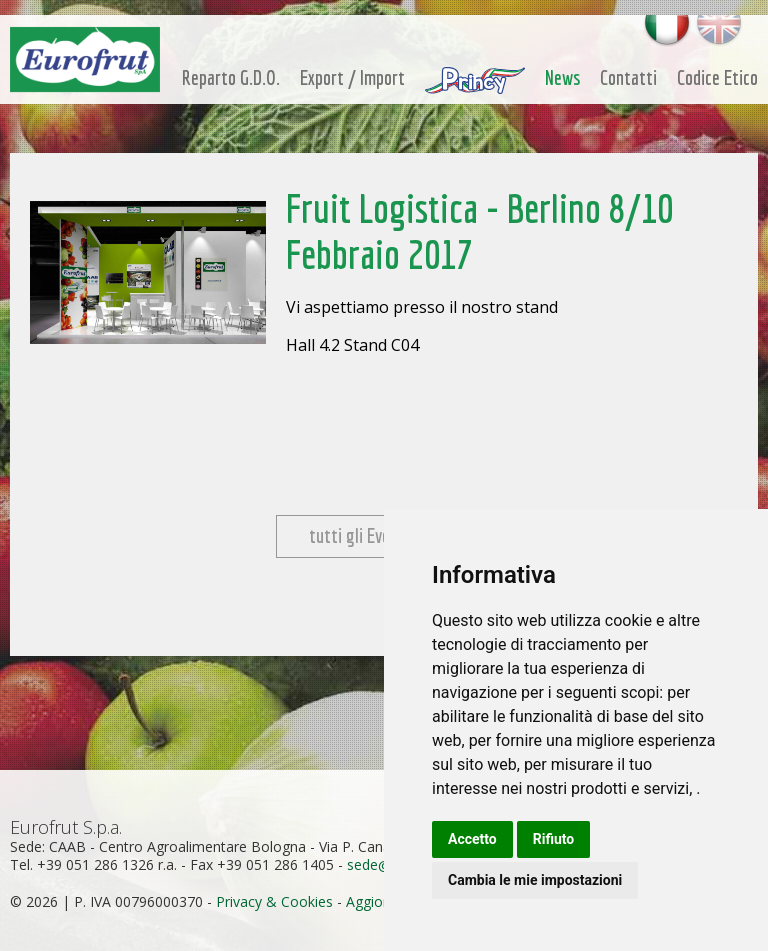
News (562, 78)
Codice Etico (717, 78)
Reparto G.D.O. (231, 78)
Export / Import (352, 78)
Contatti (628, 78)
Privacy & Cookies (274, 901)
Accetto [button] (472, 839)
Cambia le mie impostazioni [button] (535, 880)
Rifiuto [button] (554, 839)
